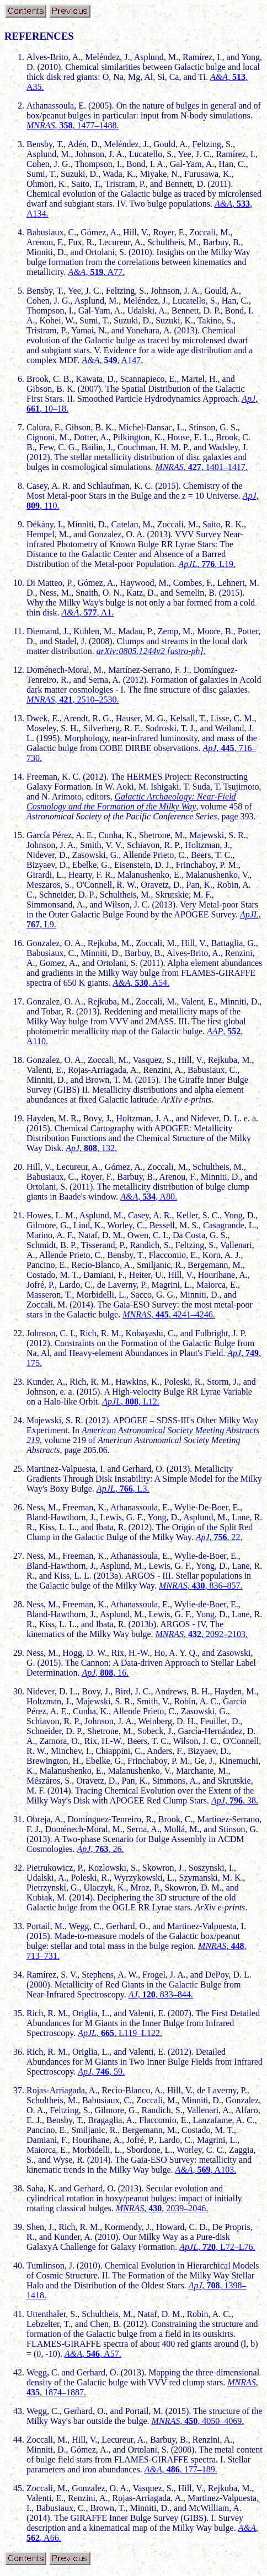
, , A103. (205, 2169)
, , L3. (123, 1488)
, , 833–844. (161, 1994)
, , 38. (234, 1800)
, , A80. (148, 1196)
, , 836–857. (201, 1585)
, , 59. (101, 2071)
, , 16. (105, 1672)
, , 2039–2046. (162, 2208)
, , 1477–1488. (72, 125)
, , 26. (100, 1849)
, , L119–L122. (120, 2033)
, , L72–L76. (217, 2246)
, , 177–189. (181, 2469)
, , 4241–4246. (168, 1314)
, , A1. (88, 612)
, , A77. (96, 272)
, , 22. (219, 1537)
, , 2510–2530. (72, 699)
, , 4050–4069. (198, 2421)
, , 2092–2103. (201, 1634)
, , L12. (130, 1401)
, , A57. (93, 2353)
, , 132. (91, 1148)
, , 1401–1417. (201, 467)
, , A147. (112, 360)
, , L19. (207, 564)
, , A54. (141, 982)
